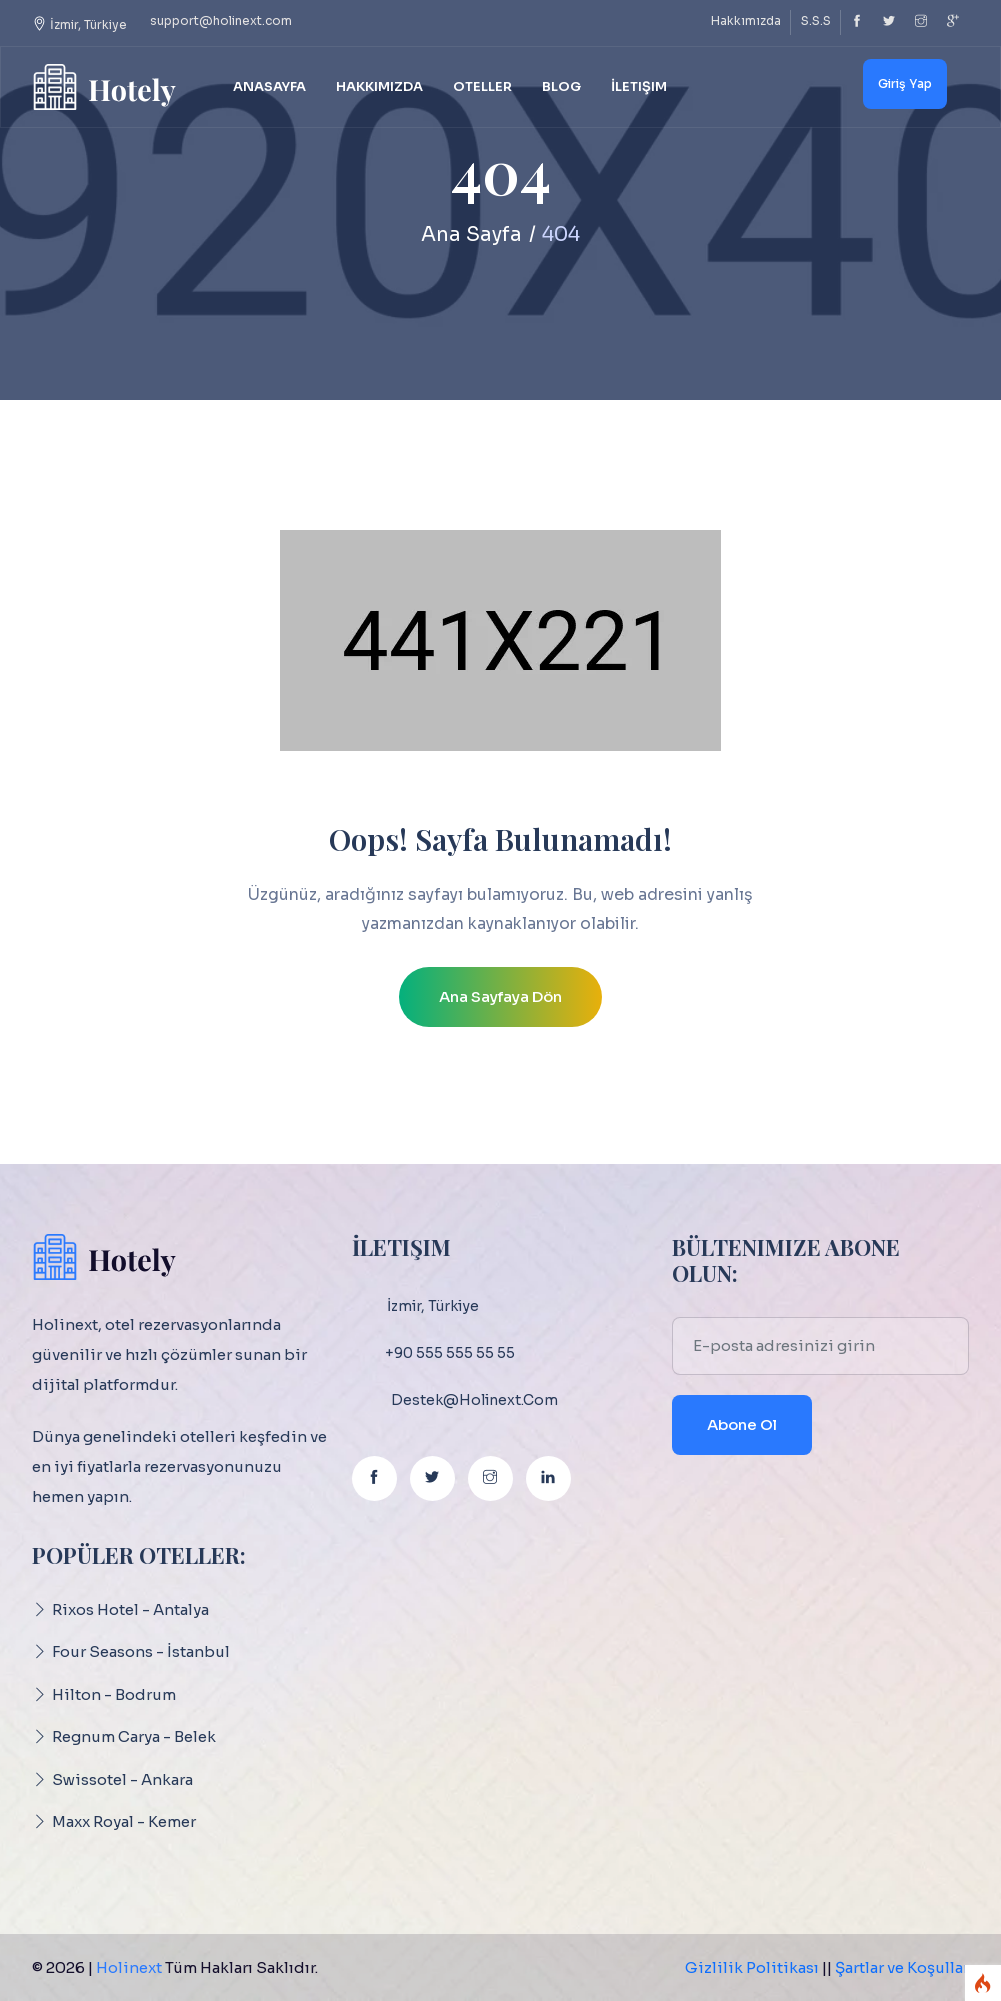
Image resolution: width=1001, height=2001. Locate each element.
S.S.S (816, 20)
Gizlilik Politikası (752, 1967)
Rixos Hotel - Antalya (130, 1609)
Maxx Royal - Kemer (124, 1821)
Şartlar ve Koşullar (902, 1967)
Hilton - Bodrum (114, 1694)
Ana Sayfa (471, 234)
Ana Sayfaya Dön (500, 996)
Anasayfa (269, 86)
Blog (561, 86)
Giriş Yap (905, 83)
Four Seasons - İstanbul (141, 1651)
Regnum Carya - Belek (134, 1736)
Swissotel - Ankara (122, 1779)
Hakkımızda (746, 20)
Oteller (482, 86)
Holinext (129, 1967)
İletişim (639, 86)
